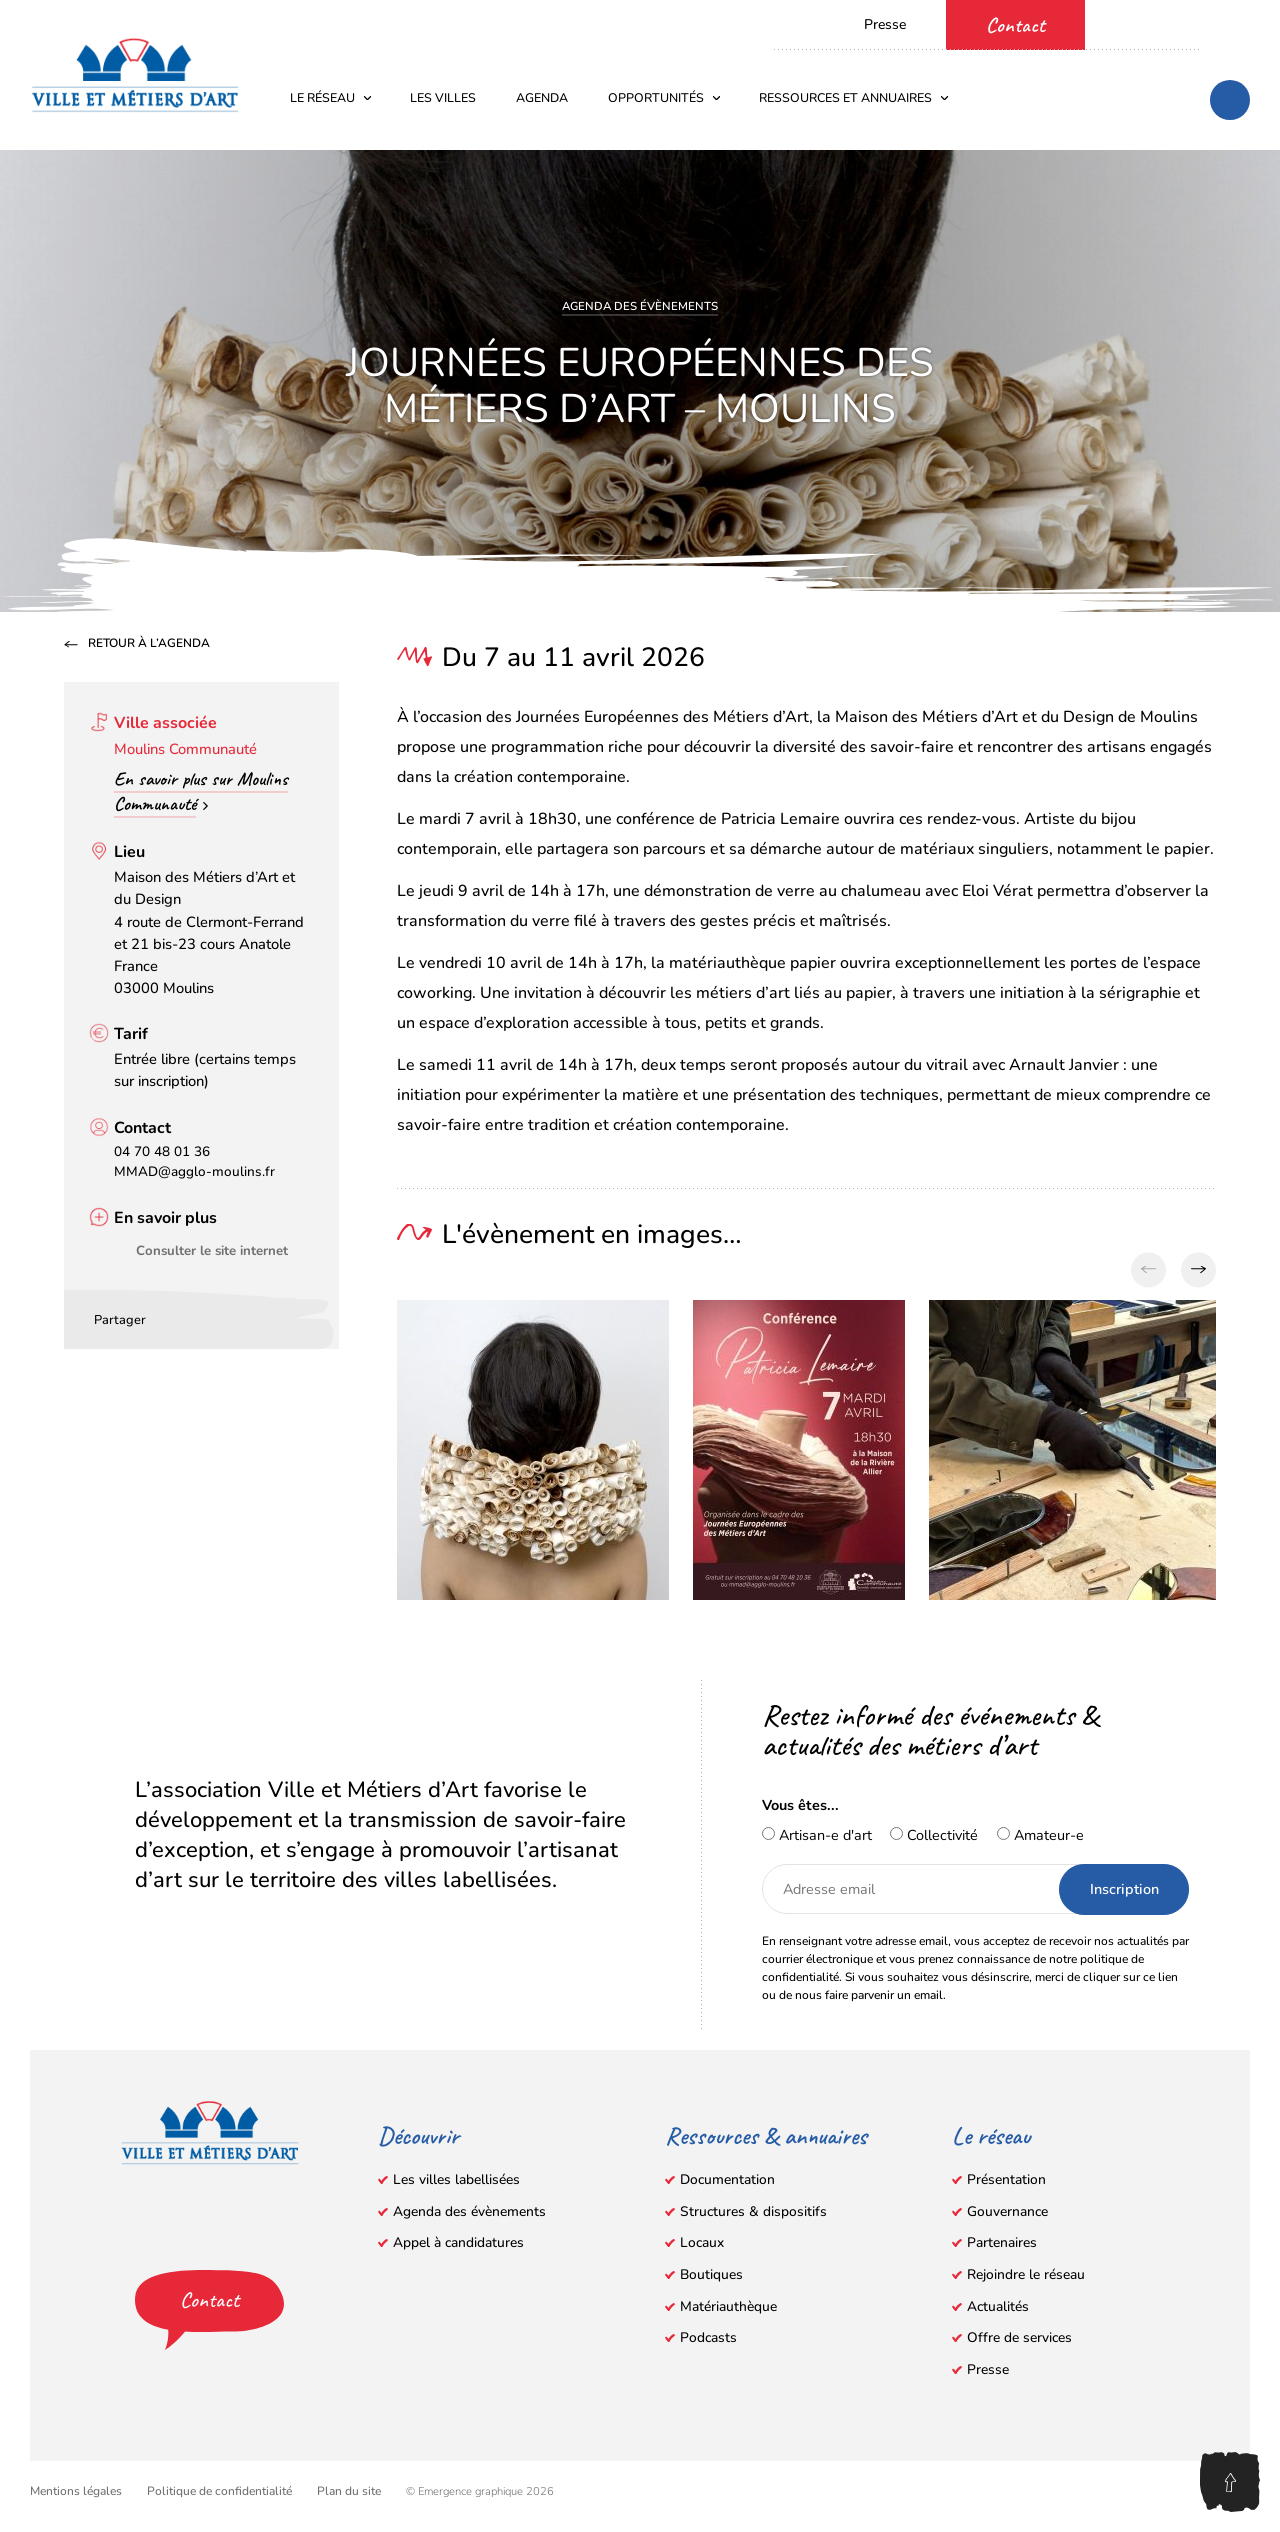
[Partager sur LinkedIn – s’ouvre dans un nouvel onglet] (196, 1317)
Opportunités (664, 97)
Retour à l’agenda (149, 643)
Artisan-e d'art (817, 1835)
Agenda (542, 97)
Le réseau (331, 97)
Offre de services (1019, 2337)
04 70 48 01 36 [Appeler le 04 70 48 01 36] (162, 1151)
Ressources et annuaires (854, 97)
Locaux (702, 2242)
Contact (1015, 25)
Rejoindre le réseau (1026, 2274)
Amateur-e (1040, 1835)
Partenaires (1002, 2242)
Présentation (1006, 2179)
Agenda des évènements (640, 306)
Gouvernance (1007, 2211)
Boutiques (711, 2274)
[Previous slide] (1148, 1269)
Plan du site (349, 2491)
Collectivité (934, 1835)
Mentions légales (76, 2491)
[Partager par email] (226, 1317)
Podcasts (708, 2337)
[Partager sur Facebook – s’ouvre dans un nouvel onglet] (166, 1317)
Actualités (998, 2306)
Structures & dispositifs (753, 2211)
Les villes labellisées (456, 2179)
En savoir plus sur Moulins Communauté (201, 791)
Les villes (443, 97)
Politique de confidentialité (219, 2491)
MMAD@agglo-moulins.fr (194, 1171)
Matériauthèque (728, 2306)
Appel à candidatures (458, 2242)
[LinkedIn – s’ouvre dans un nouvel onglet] (1240, 23)
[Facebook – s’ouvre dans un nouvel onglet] (1135, 23)
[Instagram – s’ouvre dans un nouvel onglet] (1205, 23)
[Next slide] (1198, 1269)
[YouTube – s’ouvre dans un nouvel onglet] (1170, 23)
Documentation (727, 2179)
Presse (885, 24)
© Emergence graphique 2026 (480, 2491)
